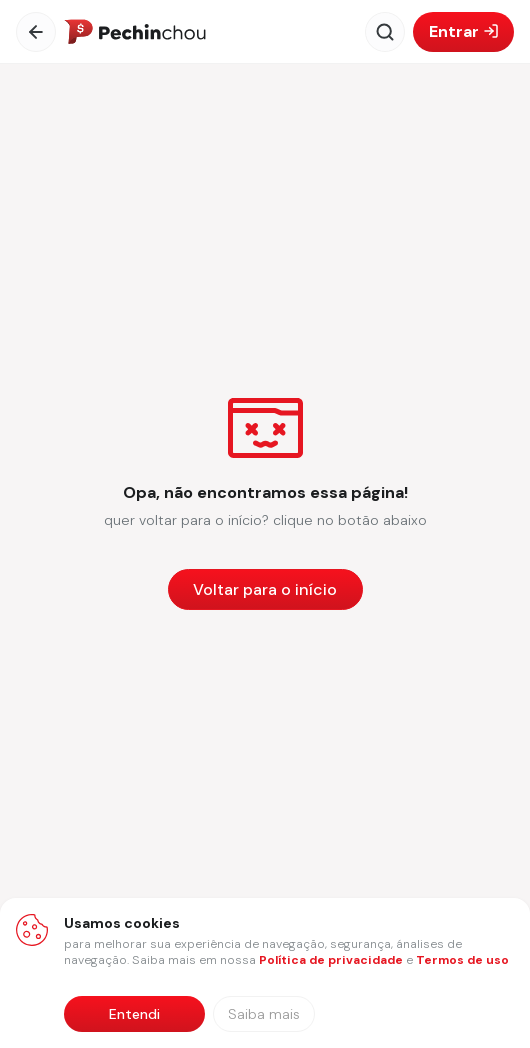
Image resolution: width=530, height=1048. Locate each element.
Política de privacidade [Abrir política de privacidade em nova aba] (331, 960)
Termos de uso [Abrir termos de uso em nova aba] (462, 960)
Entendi (134, 1014)
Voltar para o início (265, 589)
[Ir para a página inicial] (135, 32)
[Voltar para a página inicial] (265, 589)
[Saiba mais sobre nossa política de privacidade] (264, 1014)
